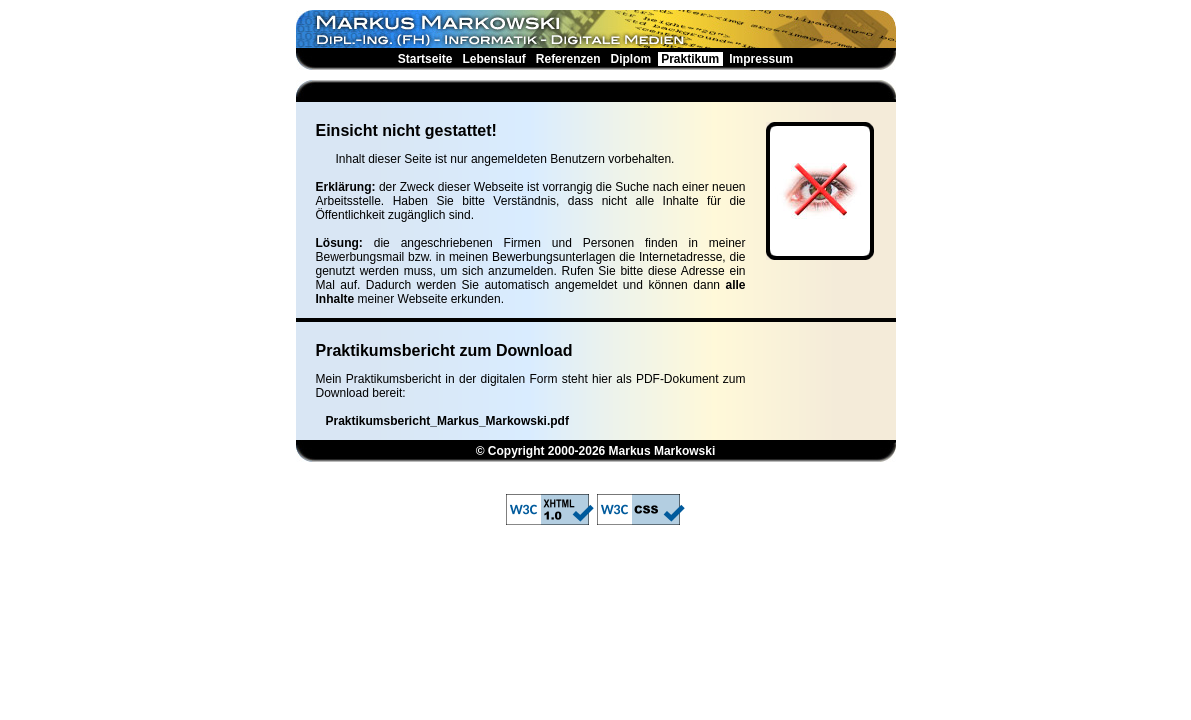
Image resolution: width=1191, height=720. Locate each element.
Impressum (761, 59)
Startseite (424, 59)
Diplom (630, 59)
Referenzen (567, 59)
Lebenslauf (494, 59)
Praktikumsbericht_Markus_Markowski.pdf (447, 421)
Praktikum (690, 59)
